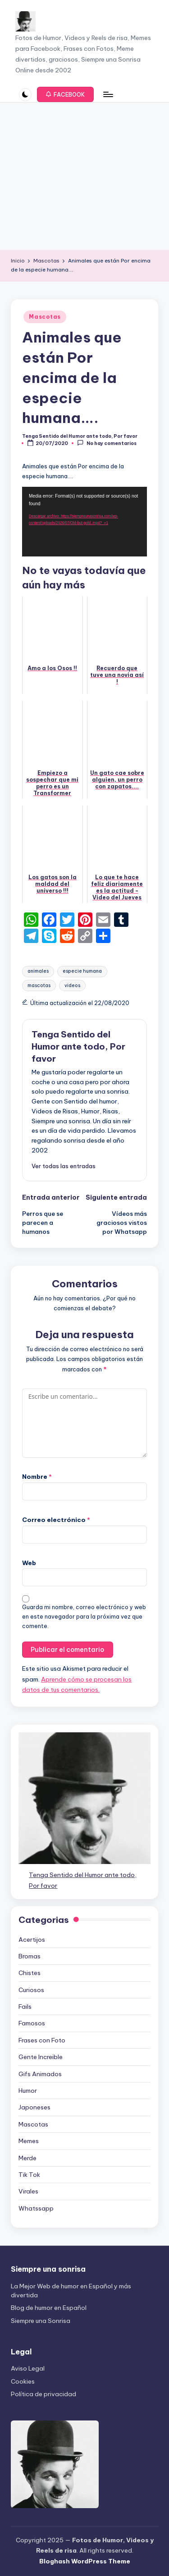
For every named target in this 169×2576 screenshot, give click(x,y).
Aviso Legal (28, 2368)
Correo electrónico (56, 1520)
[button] (65, 94)
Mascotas (45, 316)
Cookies (23, 2381)
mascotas (38, 985)
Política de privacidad (43, 2394)
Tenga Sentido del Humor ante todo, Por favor (78, 1046)
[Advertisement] (84, 176)
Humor (27, 2091)
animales (38, 971)
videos (72, 985)
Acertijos (31, 1939)
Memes (28, 2141)
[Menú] (107, 94)
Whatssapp (36, 2208)
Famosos (31, 2023)
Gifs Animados (40, 2074)
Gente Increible (40, 2057)
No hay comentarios (106, 443)
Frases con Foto (41, 2040)
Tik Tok (29, 2175)
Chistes (29, 1973)
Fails (25, 2006)
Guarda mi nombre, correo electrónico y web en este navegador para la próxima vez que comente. (84, 1616)
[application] (84, 522)
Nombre (37, 1477)
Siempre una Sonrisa (40, 2321)
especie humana (82, 971)
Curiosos (31, 1990)
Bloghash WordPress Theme (84, 2561)
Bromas (29, 1956)
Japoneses (34, 2107)
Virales (28, 2191)
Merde (27, 2158)
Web (29, 1563)
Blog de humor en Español (49, 2308)
